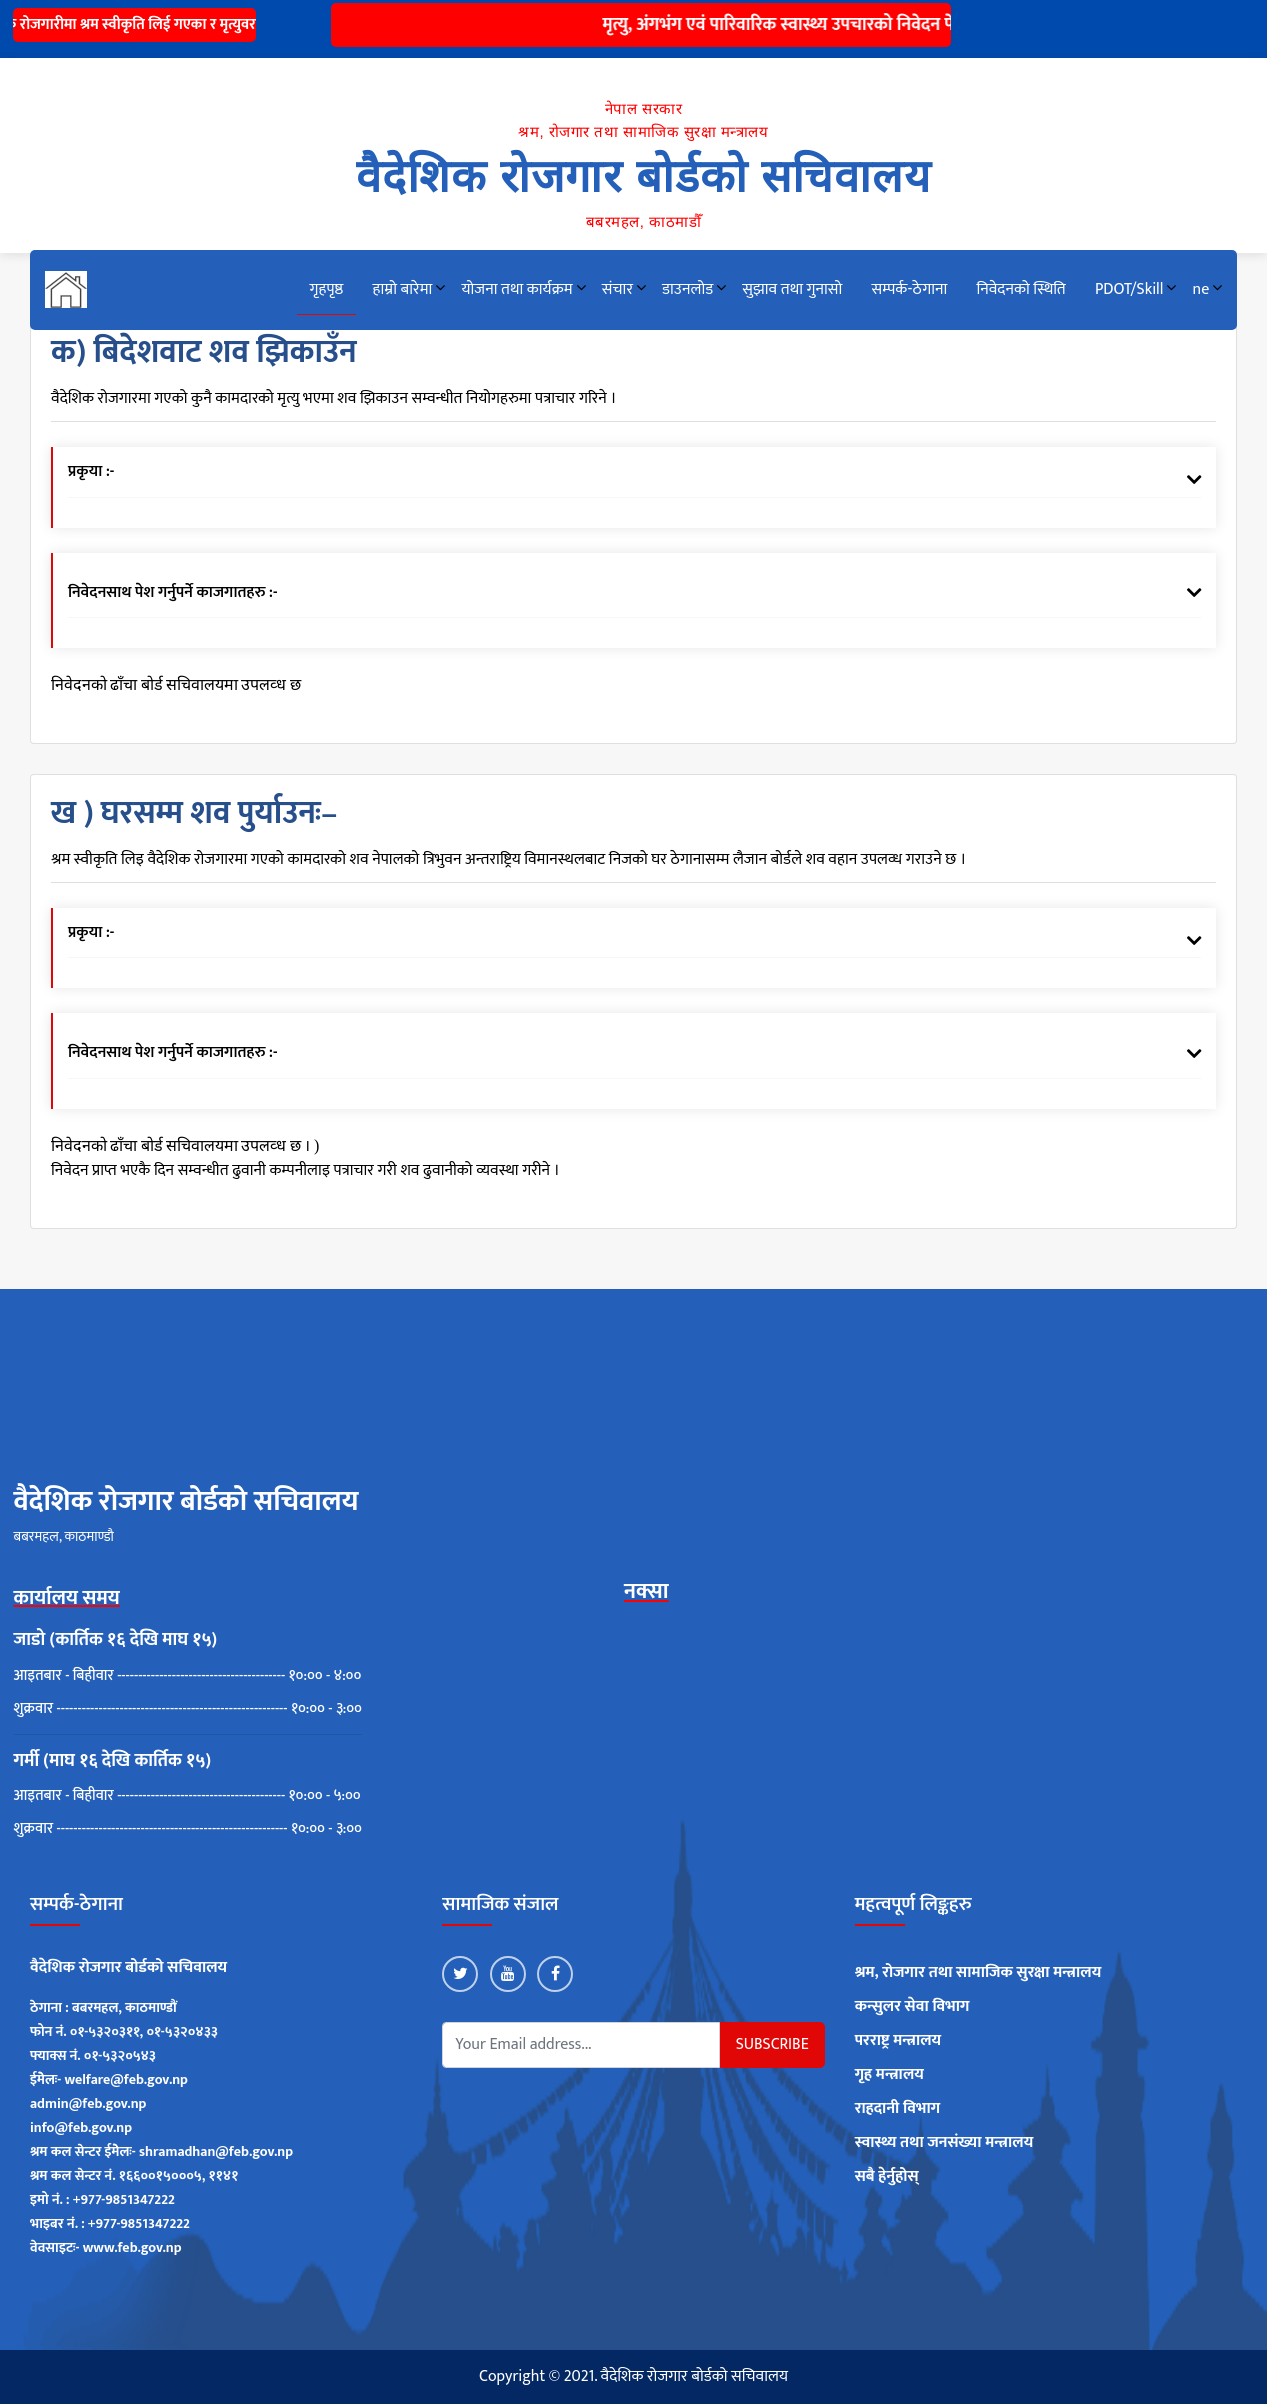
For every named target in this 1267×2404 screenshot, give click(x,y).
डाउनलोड (687, 289)
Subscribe (772, 2044)
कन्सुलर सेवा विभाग (912, 2007)
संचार (617, 289)
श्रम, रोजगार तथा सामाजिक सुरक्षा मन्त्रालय (978, 1973)
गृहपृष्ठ (327, 289)
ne (1201, 289)
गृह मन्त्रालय (889, 2075)
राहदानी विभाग (898, 2109)
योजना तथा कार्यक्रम (516, 289)
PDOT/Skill (1129, 289)
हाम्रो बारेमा (403, 289)
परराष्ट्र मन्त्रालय (898, 2041)
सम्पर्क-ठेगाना (909, 289)
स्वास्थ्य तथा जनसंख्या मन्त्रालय (944, 2143)
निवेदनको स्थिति (1020, 289)
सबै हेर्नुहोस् (887, 2177)
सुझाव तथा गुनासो (792, 289)
